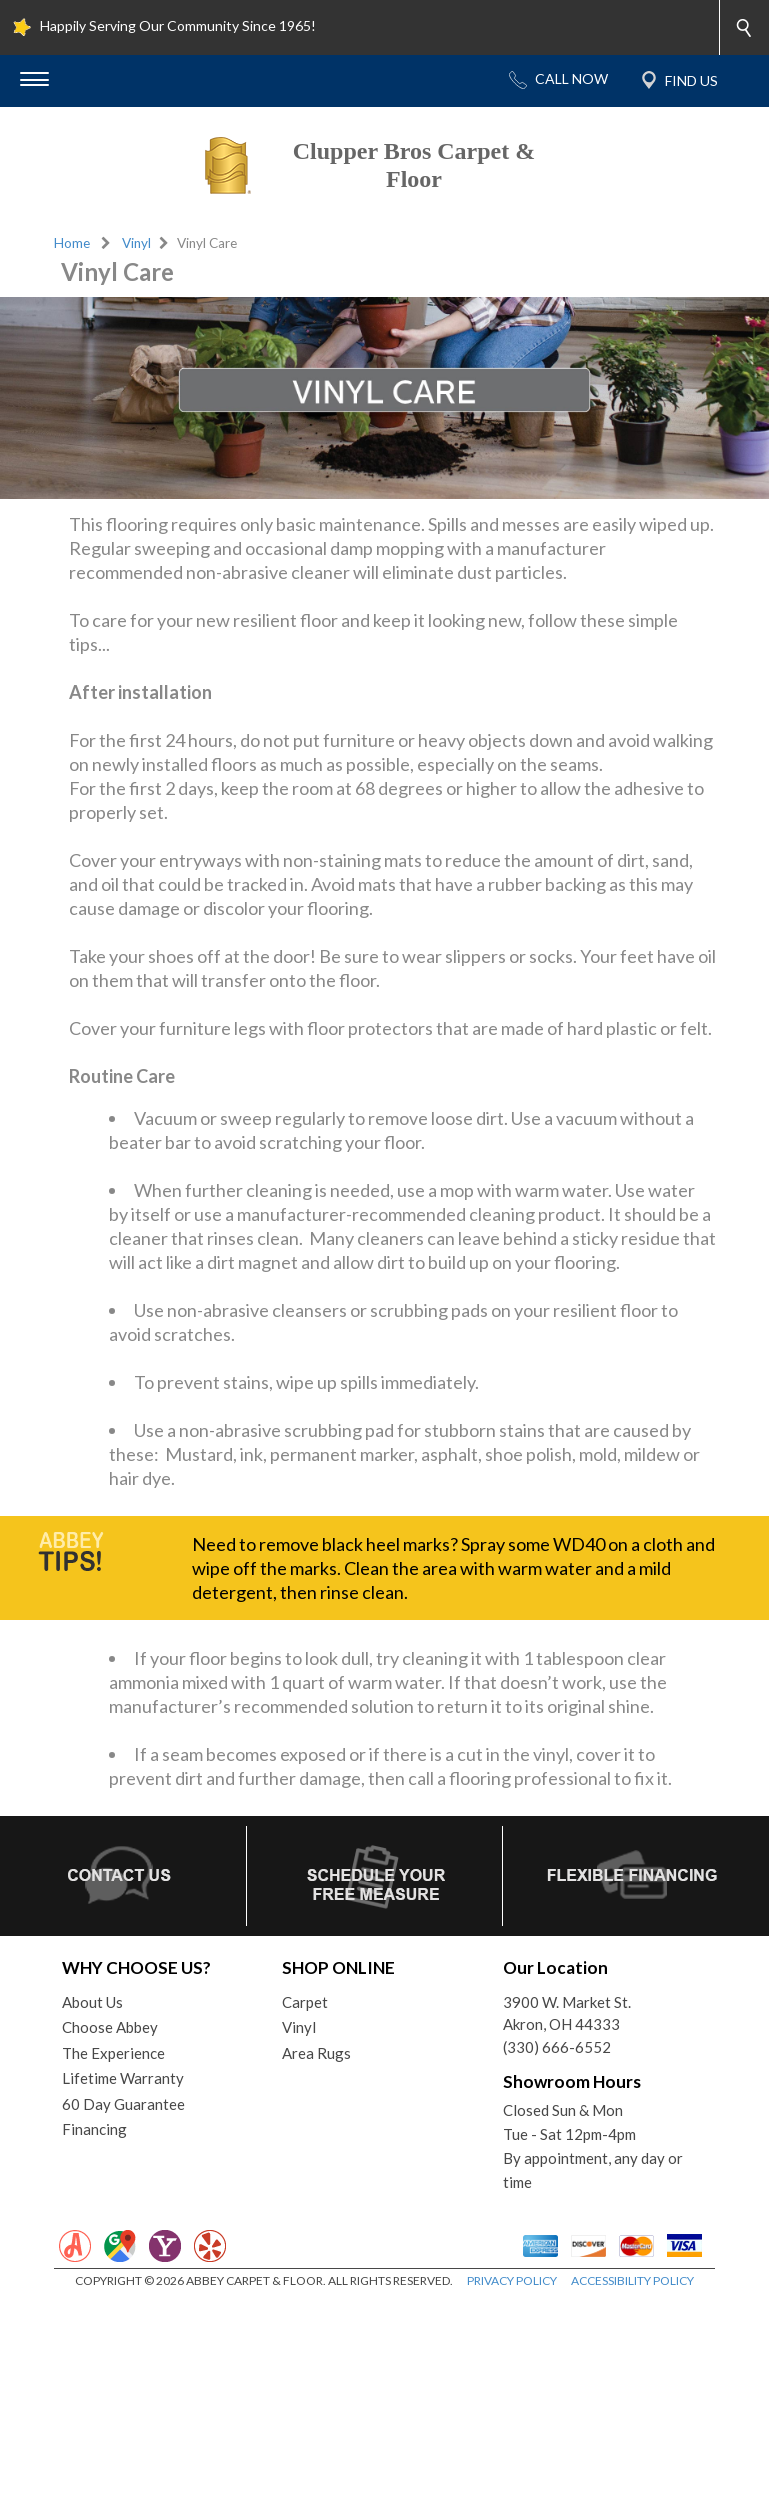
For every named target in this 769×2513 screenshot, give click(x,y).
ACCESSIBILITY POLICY (632, 2280)
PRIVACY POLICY (512, 2280)
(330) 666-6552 (557, 2047)
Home (72, 243)
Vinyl (136, 243)
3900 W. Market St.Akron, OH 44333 (567, 2013)
